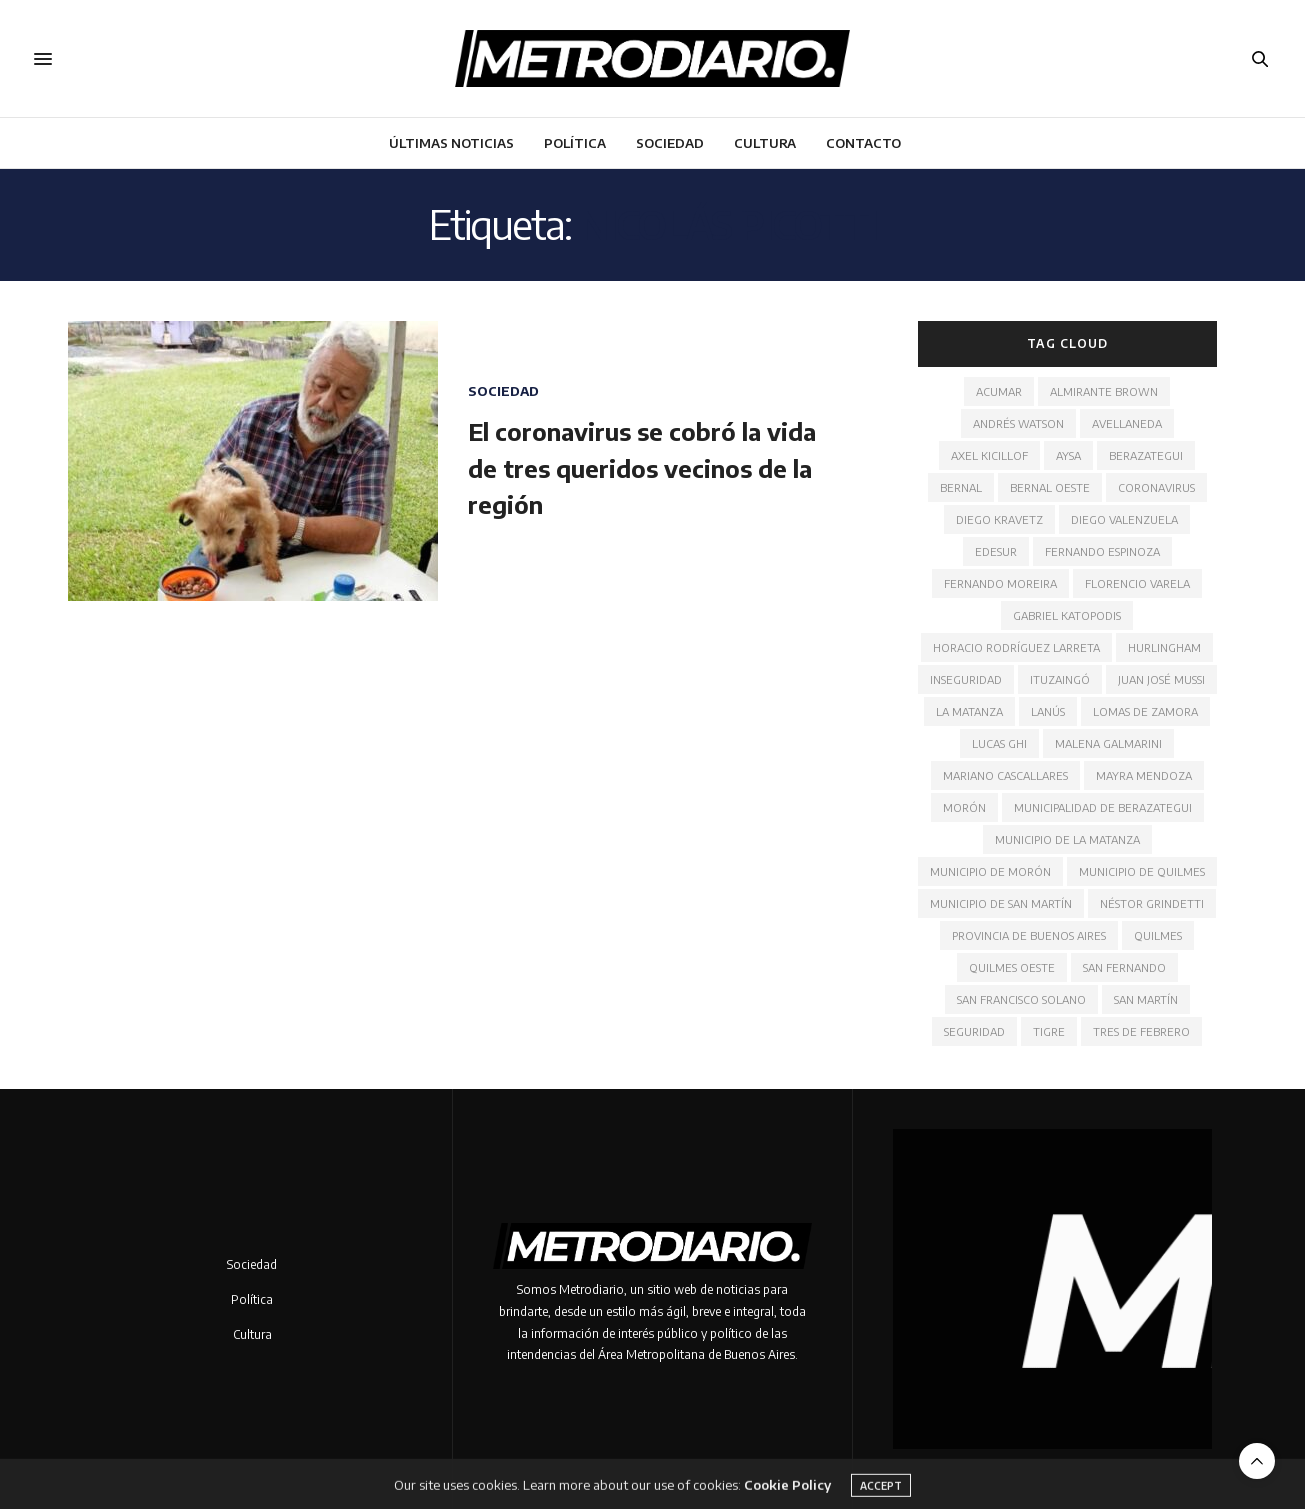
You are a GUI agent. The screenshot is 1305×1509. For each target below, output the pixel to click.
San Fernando (1124, 967)
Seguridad (974, 1031)
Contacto (863, 143)
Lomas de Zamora (1145, 711)
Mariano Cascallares (1005, 775)
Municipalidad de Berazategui (1103, 807)
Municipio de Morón (990, 871)
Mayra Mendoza (1144, 775)
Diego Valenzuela (1124, 519)
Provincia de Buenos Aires (1029, 935)
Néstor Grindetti (1152, 903)
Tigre (1049, 1031)
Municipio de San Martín (1001, 903)
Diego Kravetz (999, 519)
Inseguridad (966, 679)
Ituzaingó (1060, 679)
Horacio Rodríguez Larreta (1016, 647)
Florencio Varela (1137, 583)
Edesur (996, 551)
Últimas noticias (451, 143)
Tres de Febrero (1141, 1031)
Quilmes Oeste (1012, 967)
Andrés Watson (1018, 423)
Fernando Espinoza (1102, 551)
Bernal (961, 487)
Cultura (765, 143)
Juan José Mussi (1161, 679)
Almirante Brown (1104, 391)
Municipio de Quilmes (1142, 871)
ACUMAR (999, 391)
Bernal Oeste (1050, 487)
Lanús (1048, 711)
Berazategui (1146, 455)
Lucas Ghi (999, 743)
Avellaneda (1127, 423)
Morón (964, 807)
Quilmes (1158, 935)
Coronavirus (1156, 487)
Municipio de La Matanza (1067, 839)
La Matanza (969, 711)
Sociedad (670, 143)
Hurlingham (1164, 647)
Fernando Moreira (1000, 583)
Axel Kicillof (989, 455)
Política (575, 143)
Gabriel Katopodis (1067, 615)
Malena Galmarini (1108, 743)
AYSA (1068, 455)
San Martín (1146, 999)
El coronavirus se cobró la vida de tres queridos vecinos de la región (642, 467)
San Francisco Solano (1021, 999)
